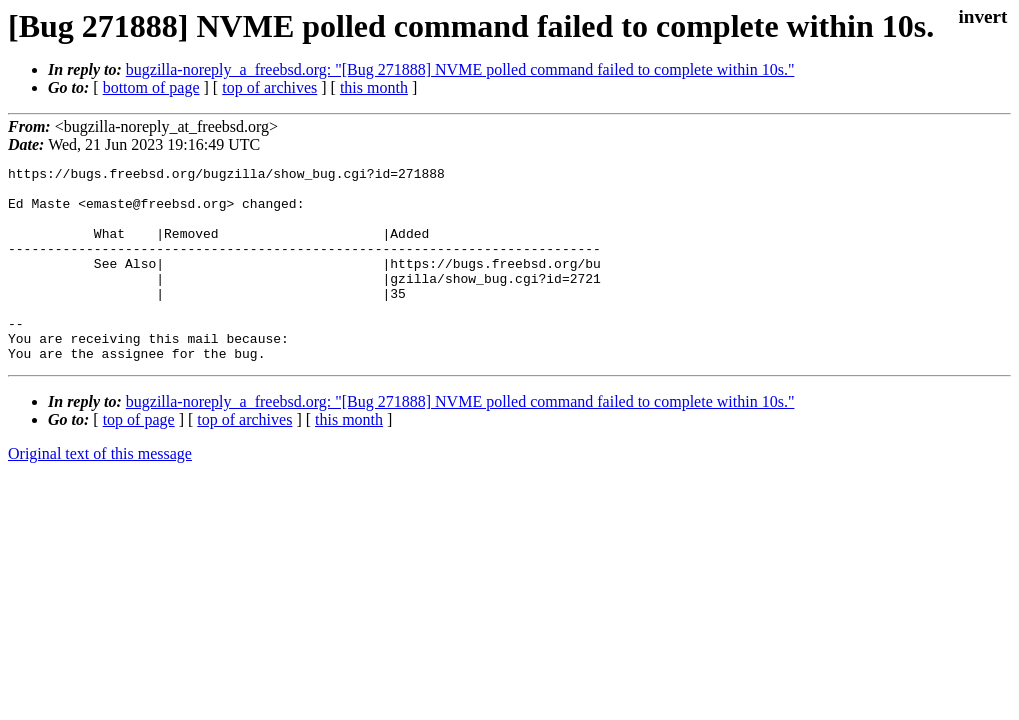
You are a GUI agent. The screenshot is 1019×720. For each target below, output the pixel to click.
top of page (139, 458)
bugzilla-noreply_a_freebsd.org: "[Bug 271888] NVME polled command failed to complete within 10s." (460, 69)
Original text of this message (100, 492)
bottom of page (151, 87)
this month (374, 87)
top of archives (269, 87)
